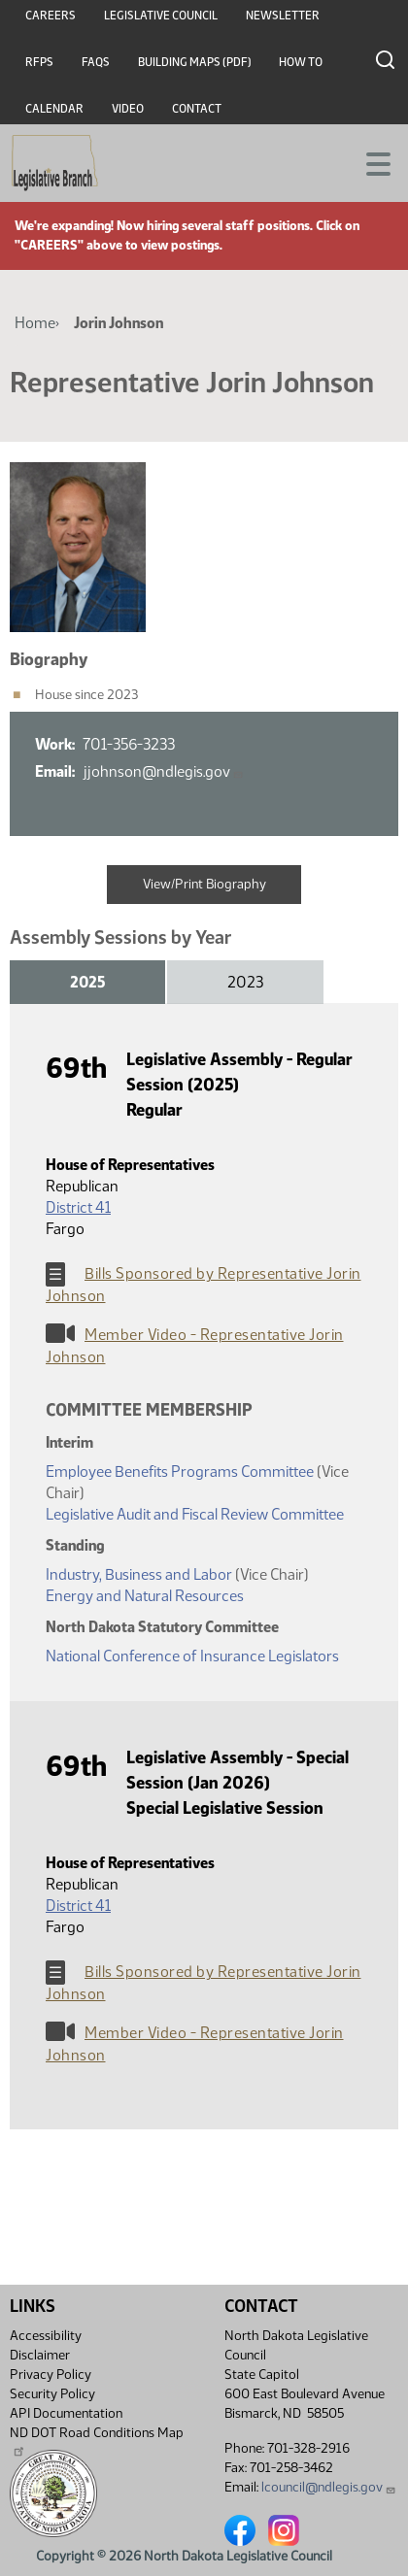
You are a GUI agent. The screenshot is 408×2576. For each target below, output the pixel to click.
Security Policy (52, 2394)
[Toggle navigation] (370, 162)
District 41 (78, 1207)
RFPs (39, 62)
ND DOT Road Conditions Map (97, 2441)
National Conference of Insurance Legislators (192, 1656)
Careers (50, 15)
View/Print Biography (204, 884)
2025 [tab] (87, 982)
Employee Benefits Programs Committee (180, 1471)
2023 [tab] (245, 982)
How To (301, 62)
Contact (196, 109)
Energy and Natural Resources (145, 1596)
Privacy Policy (50, 2374)
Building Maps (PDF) (195, 62)
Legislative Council (161, 15)
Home (35, 323)
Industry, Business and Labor (139, 1574)
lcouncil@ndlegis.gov (328, 2487)
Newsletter (283, 15)
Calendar (54, 109)
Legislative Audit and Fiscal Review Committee (195, 1514)
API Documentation (66, 2413)
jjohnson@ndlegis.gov (163, 771)
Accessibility (46, 2335)
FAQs (96, 62)
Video (128, 109)
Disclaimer (40, 2355)
